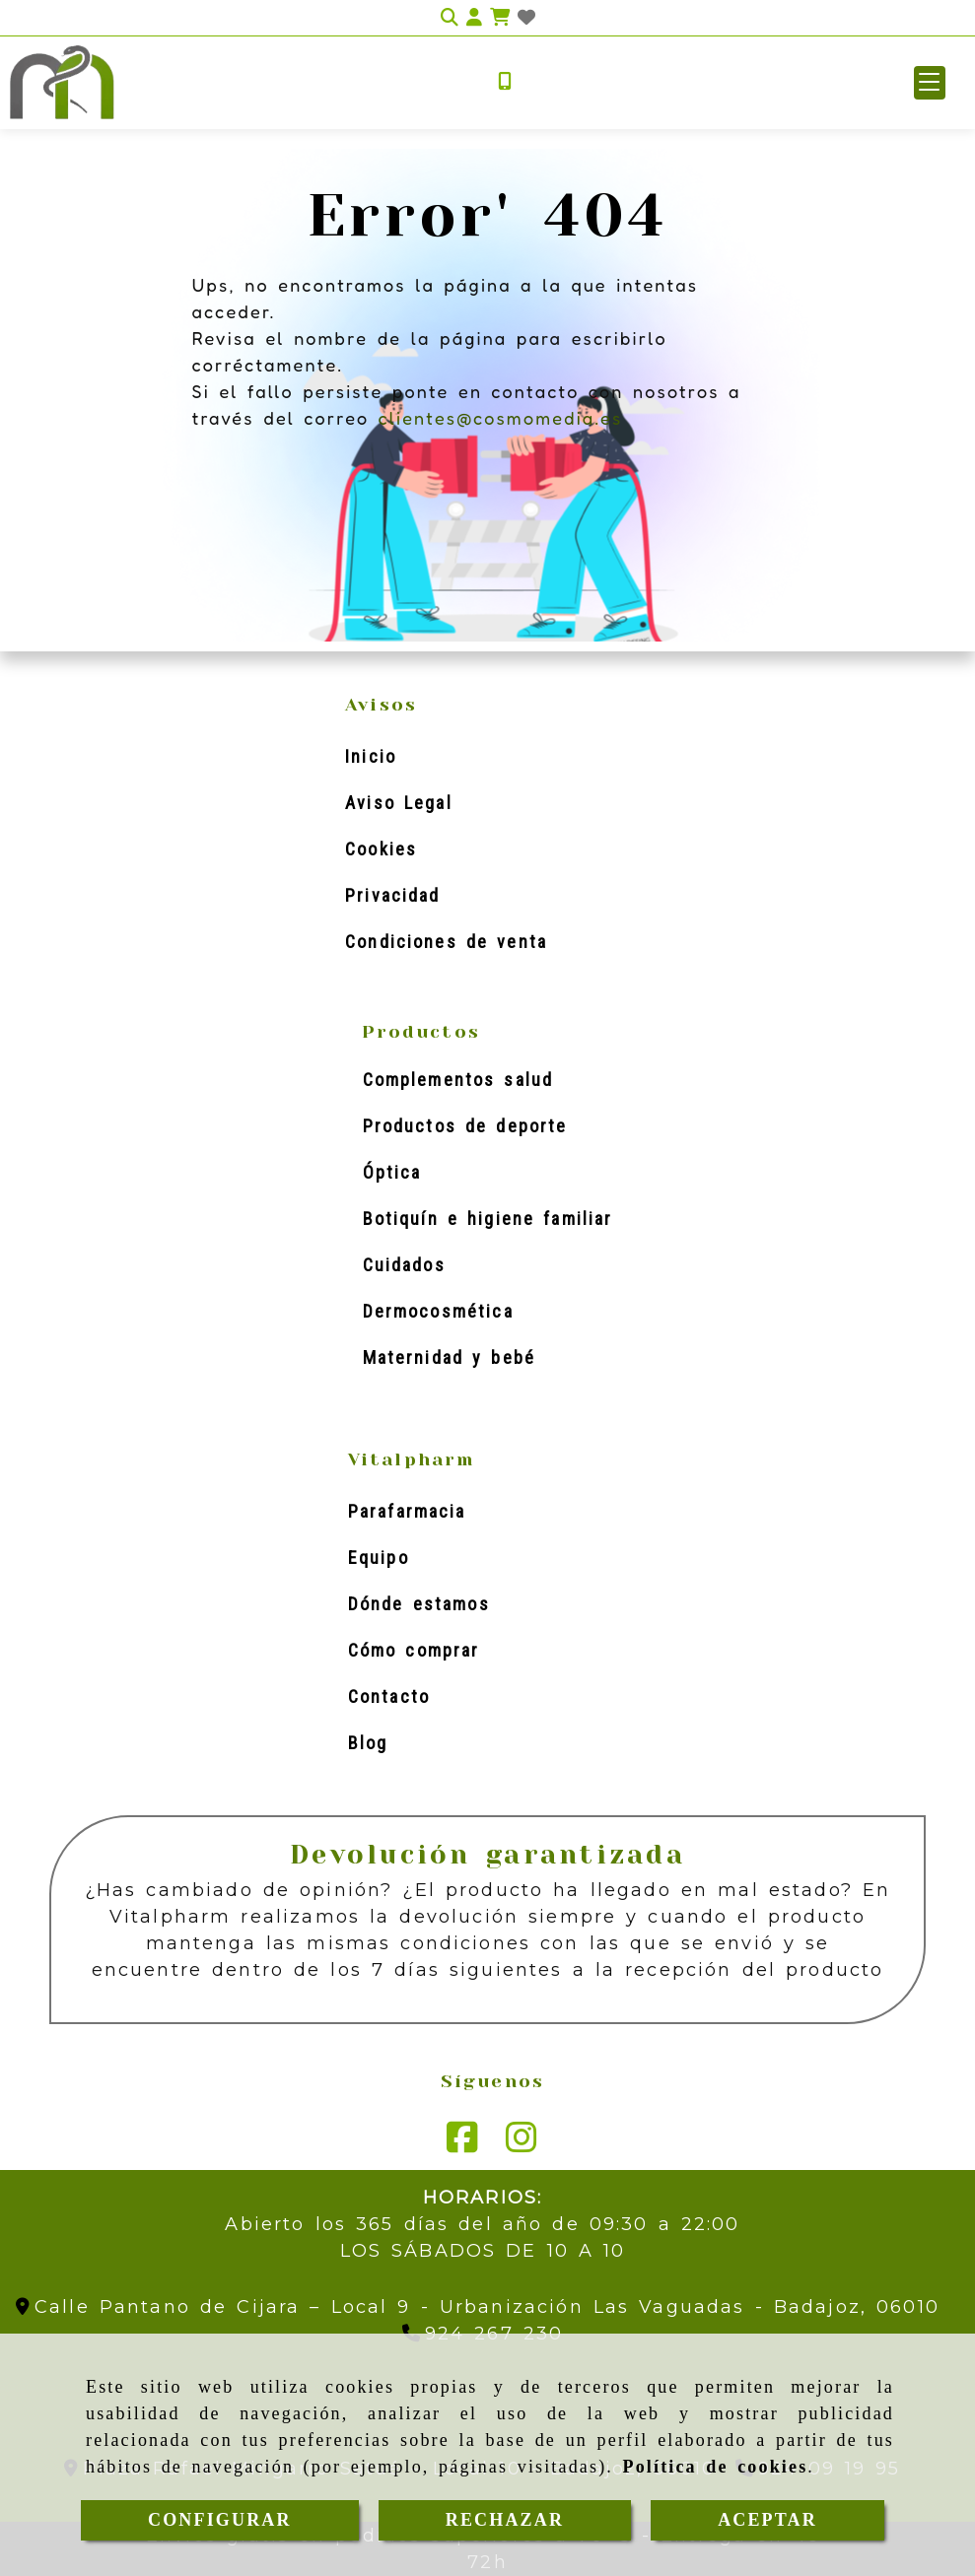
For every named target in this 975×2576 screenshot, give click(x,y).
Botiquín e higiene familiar (488, 1218)
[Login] (526, 18)
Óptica (392, 1172)
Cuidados (404, 1264)
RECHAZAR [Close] (505, 2520)
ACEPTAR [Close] (767, 2520)
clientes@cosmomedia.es (500, 418)
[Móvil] (505, 82)
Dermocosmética (438, 1311)
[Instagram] (521, 2144)
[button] (929, 83)
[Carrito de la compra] (500, 18)
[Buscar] (449, 18)
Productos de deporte (465, 1126)
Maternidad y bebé (449, 1357)
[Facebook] (462, 2144)
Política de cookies (715, 2466)
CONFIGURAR (220, 2520)
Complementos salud (458, 1079)
